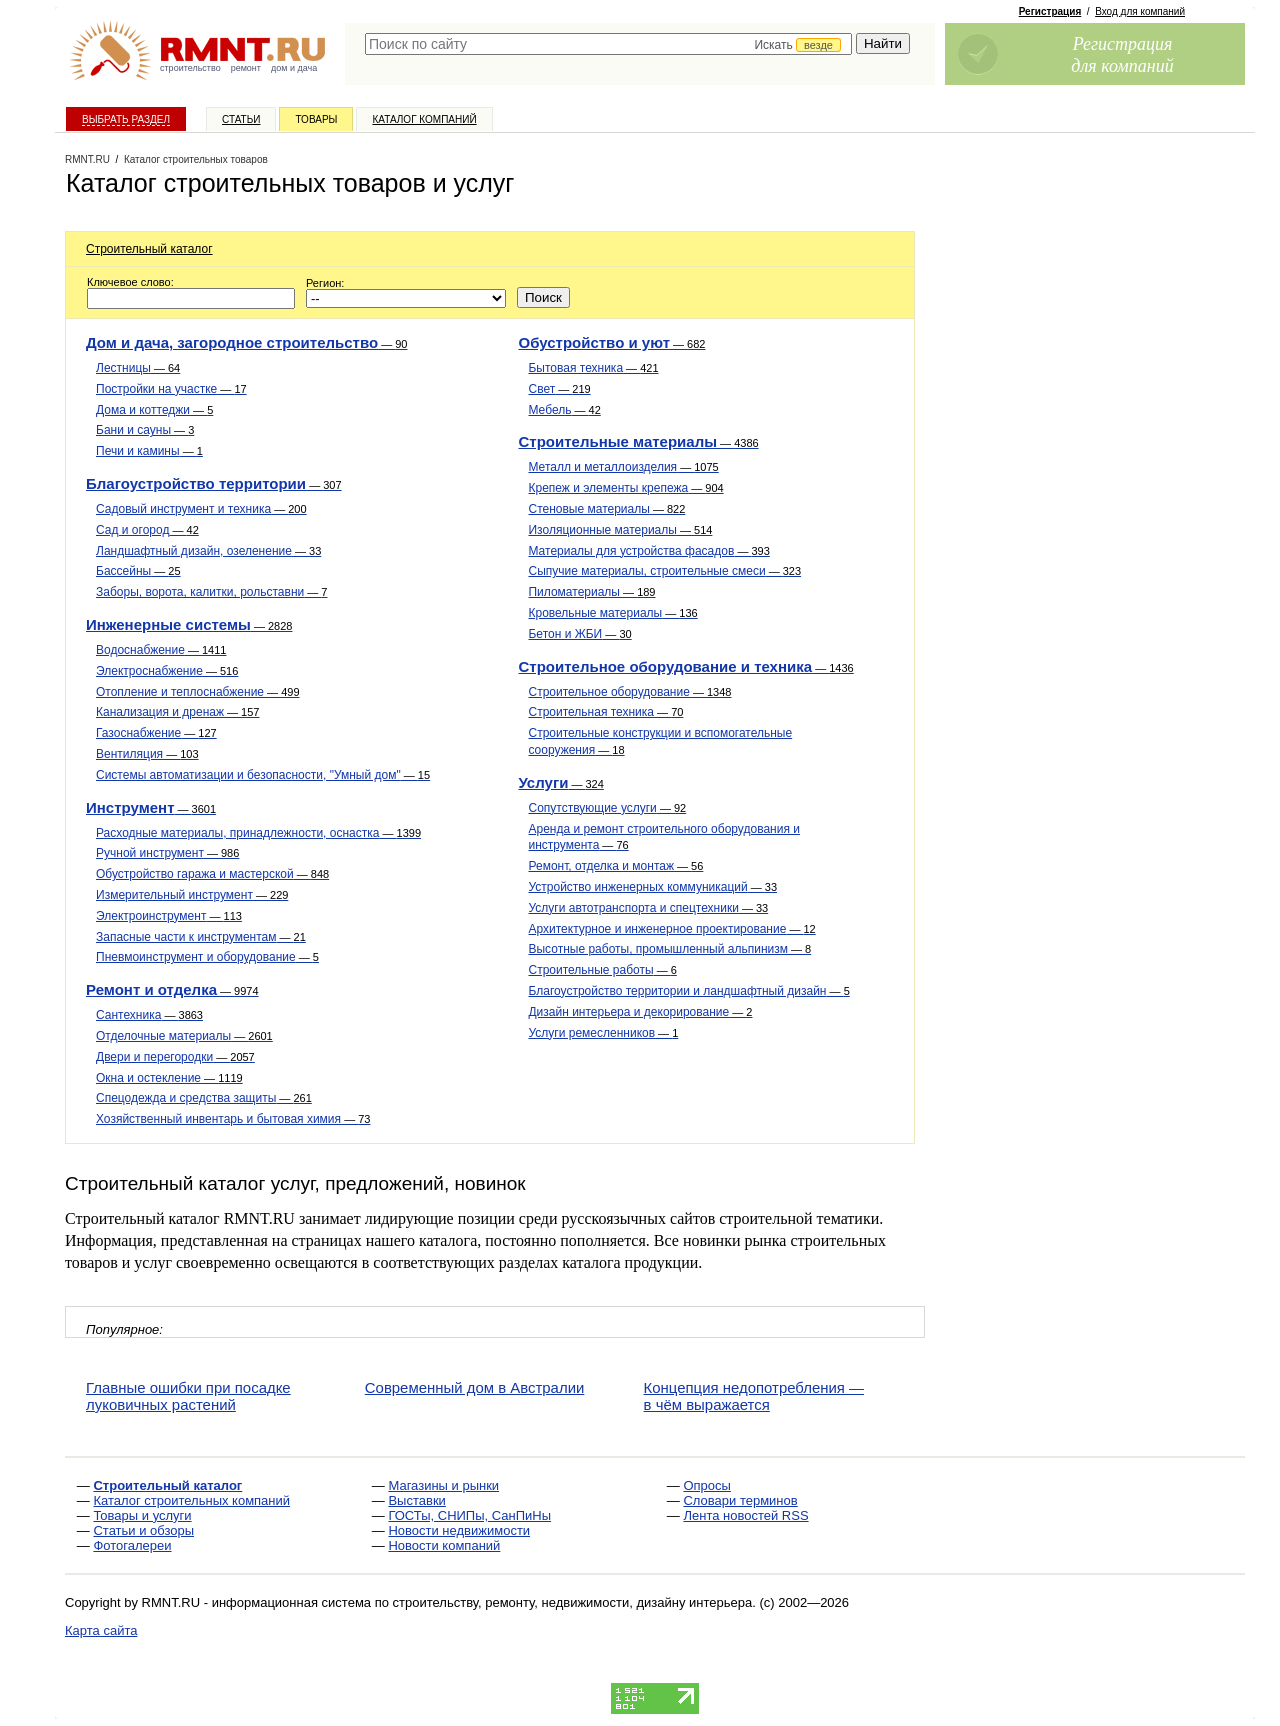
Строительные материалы (638, 441)
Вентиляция (147, 754)
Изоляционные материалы (620, 530)
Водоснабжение (161, 650)
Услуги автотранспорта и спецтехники (648, 908)
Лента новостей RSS (745, 1515)
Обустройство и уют (611, 342)
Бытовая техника (593, 368)
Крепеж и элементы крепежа (625, 488)
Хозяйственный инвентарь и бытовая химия (233, 1119)
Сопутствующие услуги (607, 808)
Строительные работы (602, 970)
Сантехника (149, 1015)
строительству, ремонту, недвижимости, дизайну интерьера (573, 1602)
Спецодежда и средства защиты (204, 1098)
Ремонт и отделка (172, 989)
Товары (316, 119)
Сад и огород (147, 530)
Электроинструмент (169, 916)
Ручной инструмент (167, 853)
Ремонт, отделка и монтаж (615, 866)
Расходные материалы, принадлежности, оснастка (258, 833)
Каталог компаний (424, 119)
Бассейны (138, 571)
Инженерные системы (189, 624)
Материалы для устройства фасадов (648, 551)
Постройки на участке (171, 389)
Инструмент (151, 807)
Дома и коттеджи (154, 410)
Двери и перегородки (175, 1057)
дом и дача (294, 68)
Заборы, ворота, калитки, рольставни (211, 592)
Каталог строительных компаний (191, 1500)
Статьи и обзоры (143, 1530)
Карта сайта (101, 1630)
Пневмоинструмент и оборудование (207, 957)
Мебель (564, 410)
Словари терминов (740, 1500)
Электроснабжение (167, 671)
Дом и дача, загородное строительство (246, 342)
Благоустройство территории (214, 483)
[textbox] (608, 44)
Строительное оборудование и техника (685, 666)
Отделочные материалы (184, 1036)
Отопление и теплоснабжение (198, 692)
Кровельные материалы (612, 613)
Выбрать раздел (126, 119)
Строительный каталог (149, 249)
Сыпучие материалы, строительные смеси (664, 571)
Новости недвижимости (459, 1530)
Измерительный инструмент (192, 895)
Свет (559, 389)
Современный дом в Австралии (475, 1387)
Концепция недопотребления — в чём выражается (754, 1396)
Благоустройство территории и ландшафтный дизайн (688, 991)
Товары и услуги (142, 1515)
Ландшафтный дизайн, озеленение (208, 551)
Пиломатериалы (591, 592)
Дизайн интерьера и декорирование (640, 1012)
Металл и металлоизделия (623, 467)
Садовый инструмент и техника (201, 509)
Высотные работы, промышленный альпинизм (669, 949)
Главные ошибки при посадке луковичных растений (188, 1396)
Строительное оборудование (629, 692)
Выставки (416, 1500)
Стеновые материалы (606, 509)
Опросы (706, 1485)
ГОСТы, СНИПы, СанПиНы (469, 1515)
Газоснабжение (156, 733)
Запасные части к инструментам (201, 937)
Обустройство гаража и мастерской (212, 874)
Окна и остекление (169, 1078)
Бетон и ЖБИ (579, 634)
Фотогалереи (132, 1545)
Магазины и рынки (443, 1485)
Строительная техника (605, 712)
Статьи (241, 119)
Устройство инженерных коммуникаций (652, 887)
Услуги (560, 782)
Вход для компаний (1140, 11)
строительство (190, 68)
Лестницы (138, 368)
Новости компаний (444, 1545)
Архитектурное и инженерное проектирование (671, 929)
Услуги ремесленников (603, 1033)
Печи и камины (149, 451)
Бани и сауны (145, 430)
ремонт (246, 68)
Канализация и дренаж (177, 712)
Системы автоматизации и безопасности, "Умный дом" (263, 775)
